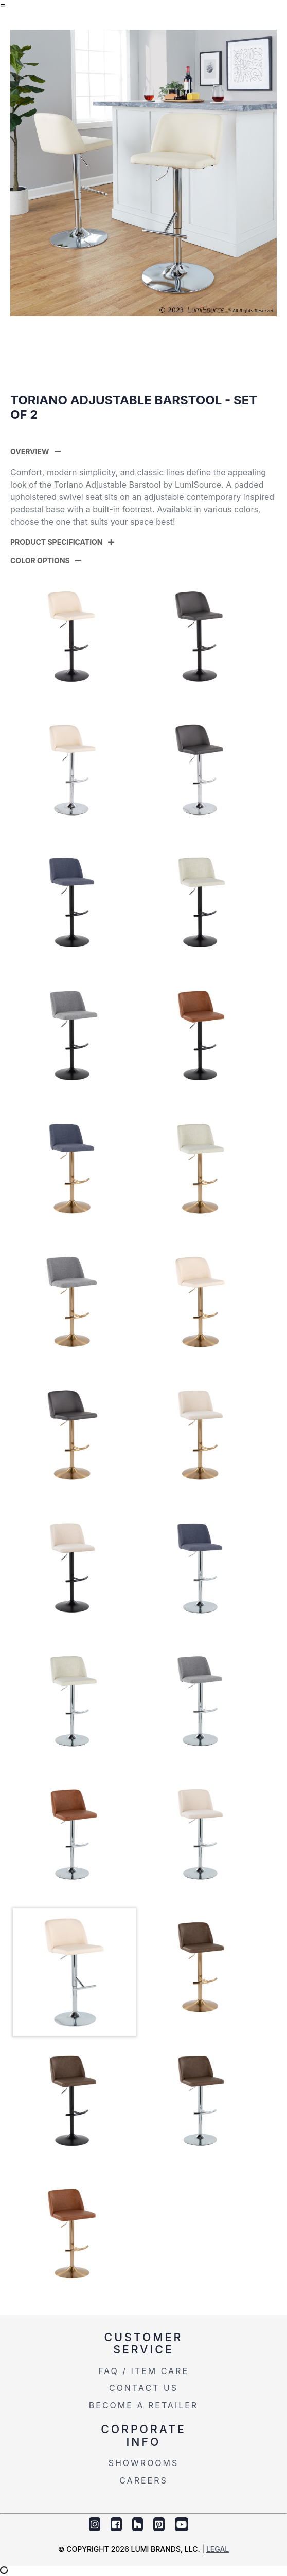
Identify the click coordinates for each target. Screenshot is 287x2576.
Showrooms (144, 2463)
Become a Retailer (143, 2405)
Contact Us (143, 2388)
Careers (143, 2480)
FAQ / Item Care (143, 2371)
